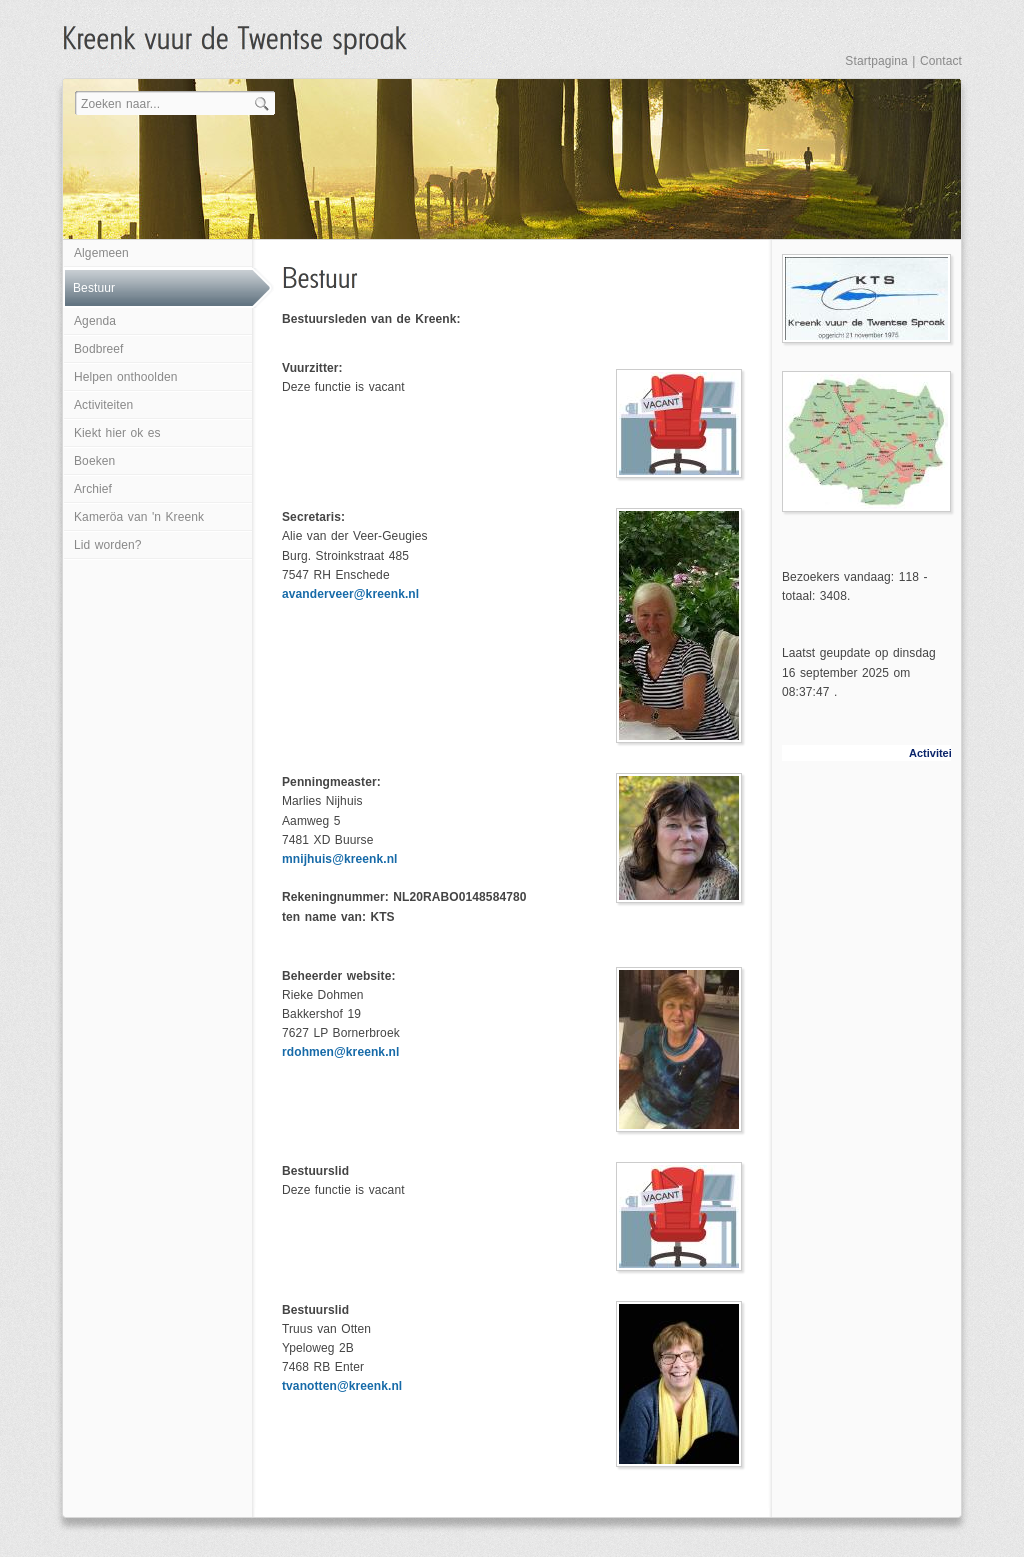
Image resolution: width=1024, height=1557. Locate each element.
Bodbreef (99, 349)
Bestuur (94, 288)
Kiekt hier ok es (117, 433)
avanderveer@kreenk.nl (350, 594)
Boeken (94, 461)
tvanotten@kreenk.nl (342, 1386)
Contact (941, 61)
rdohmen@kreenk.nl (340, 1052)
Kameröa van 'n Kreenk (139, 517)
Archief (93, 489)
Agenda (95, 321)
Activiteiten (103, 405)
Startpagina (876, 61)
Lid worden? (107, 545)
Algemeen (101, 253)
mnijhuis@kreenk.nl (340, 859)
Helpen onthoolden (125, 377)
